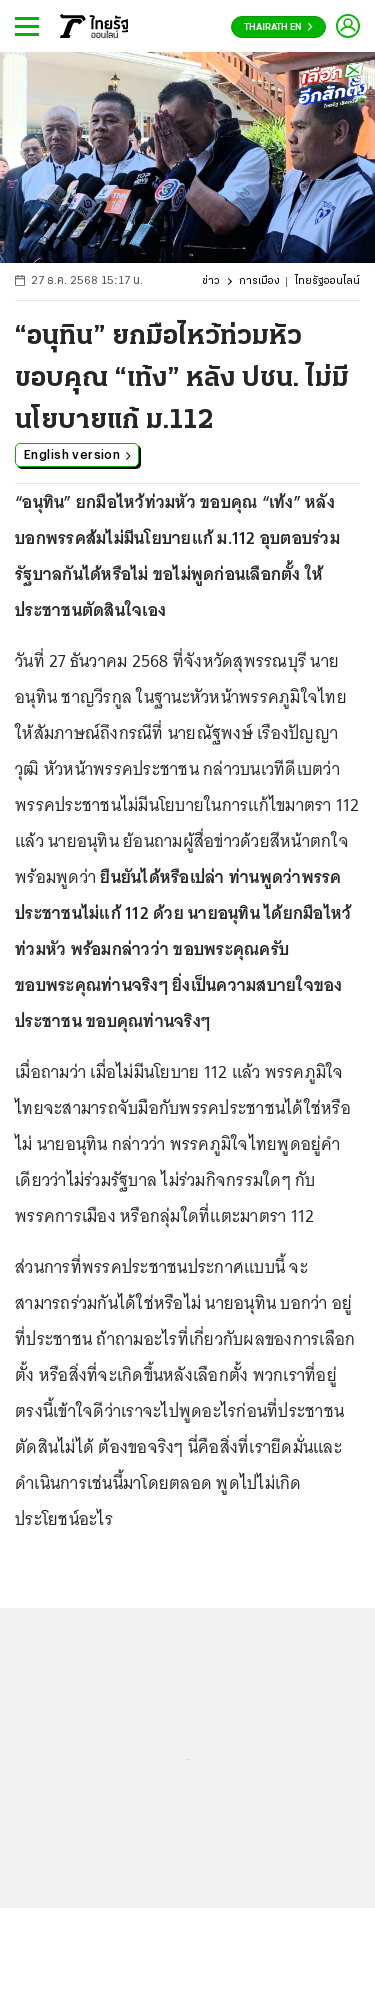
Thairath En (278, 27)
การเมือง (259, 281)
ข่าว (211, 281)
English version (78, 454)
